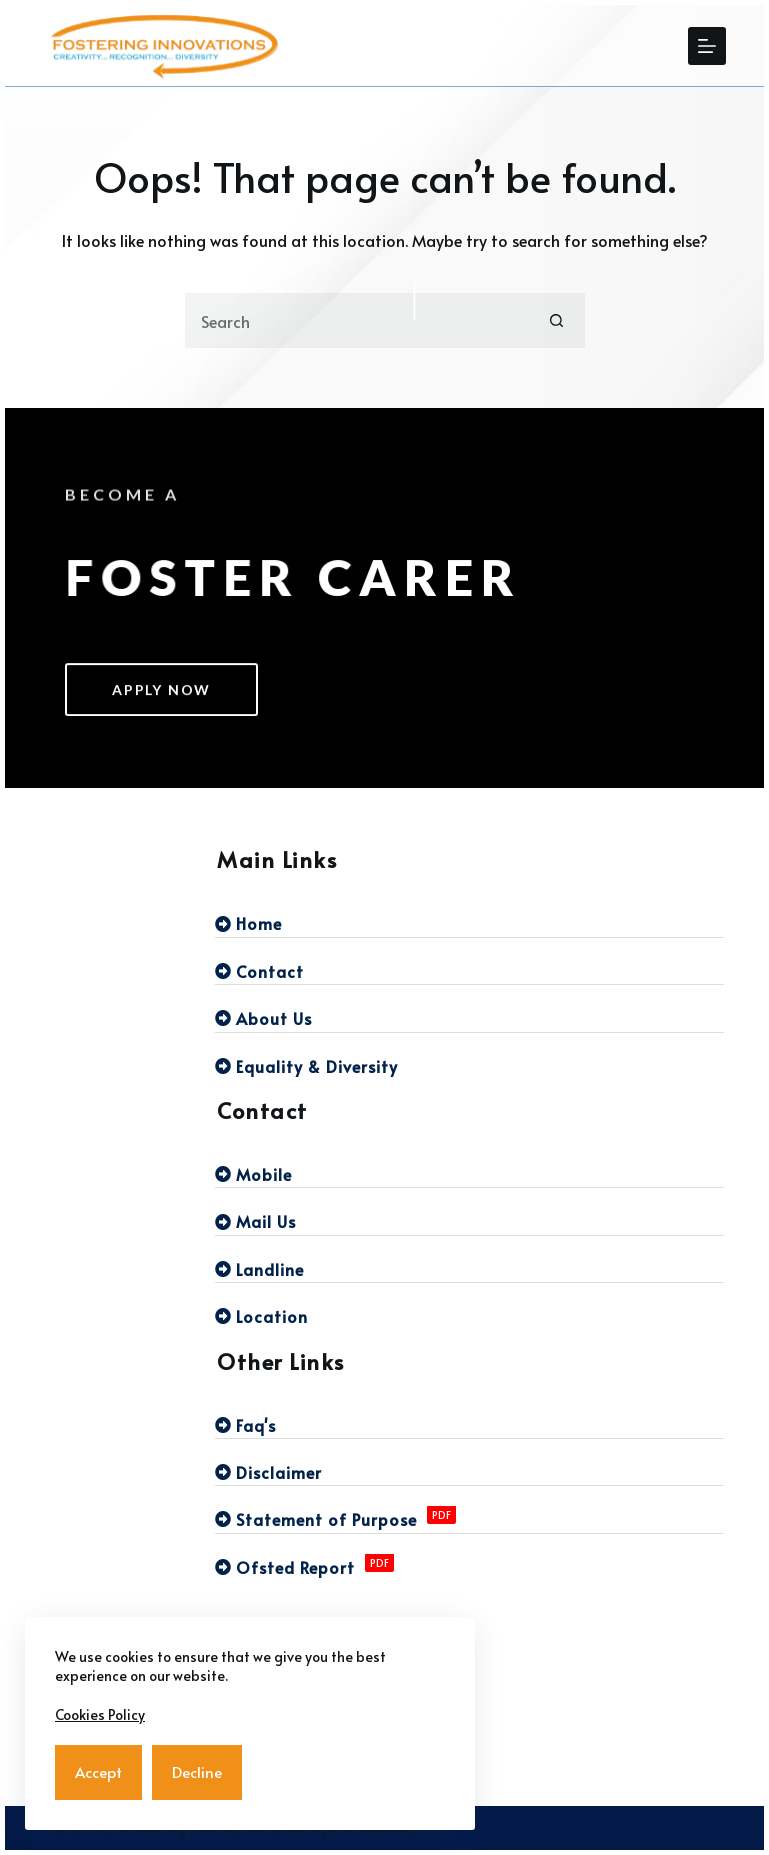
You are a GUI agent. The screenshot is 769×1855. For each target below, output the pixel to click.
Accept (98, 1771)
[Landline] (469, 1269)
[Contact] (469, 971)
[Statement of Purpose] (469, 1519)
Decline (197, 1771)
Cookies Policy (100, 1714)
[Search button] (557, 320)
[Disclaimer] (469, 1472)
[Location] (469, 1316)
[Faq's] (469, 1425)
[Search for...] (357, 320)
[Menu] (707, 46)
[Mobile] (469, 1174)
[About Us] (469, 1018)
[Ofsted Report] (469, 1567)
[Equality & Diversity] (469, 1066)
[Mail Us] (469, 1221)
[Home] (469, 923)
